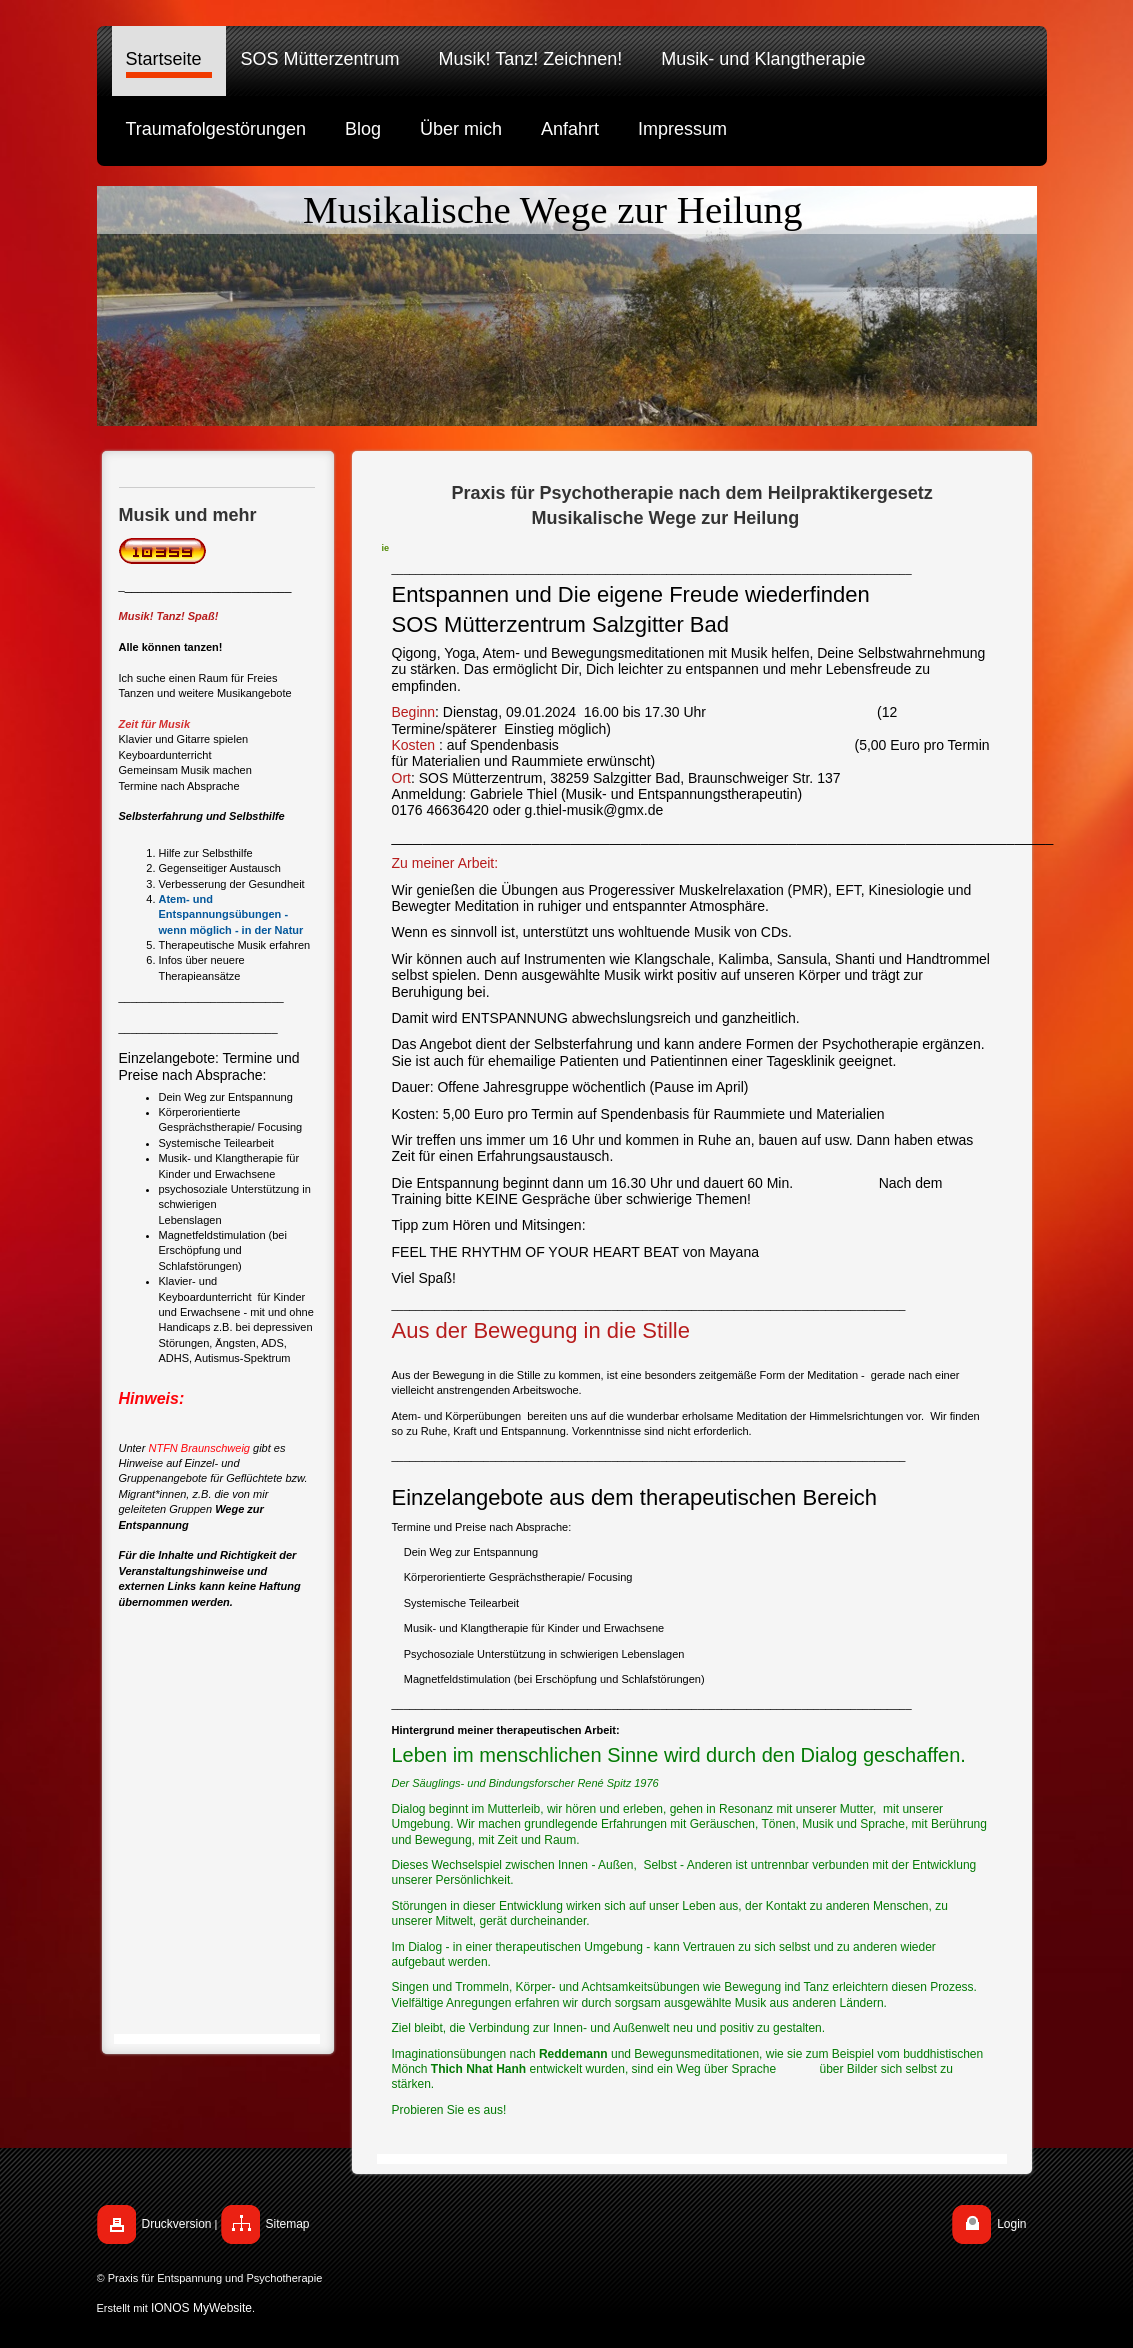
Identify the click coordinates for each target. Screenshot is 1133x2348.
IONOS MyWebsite (201, 2308)
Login (1011, 2224)
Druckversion (177, 2224)
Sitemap (288, 2224)
